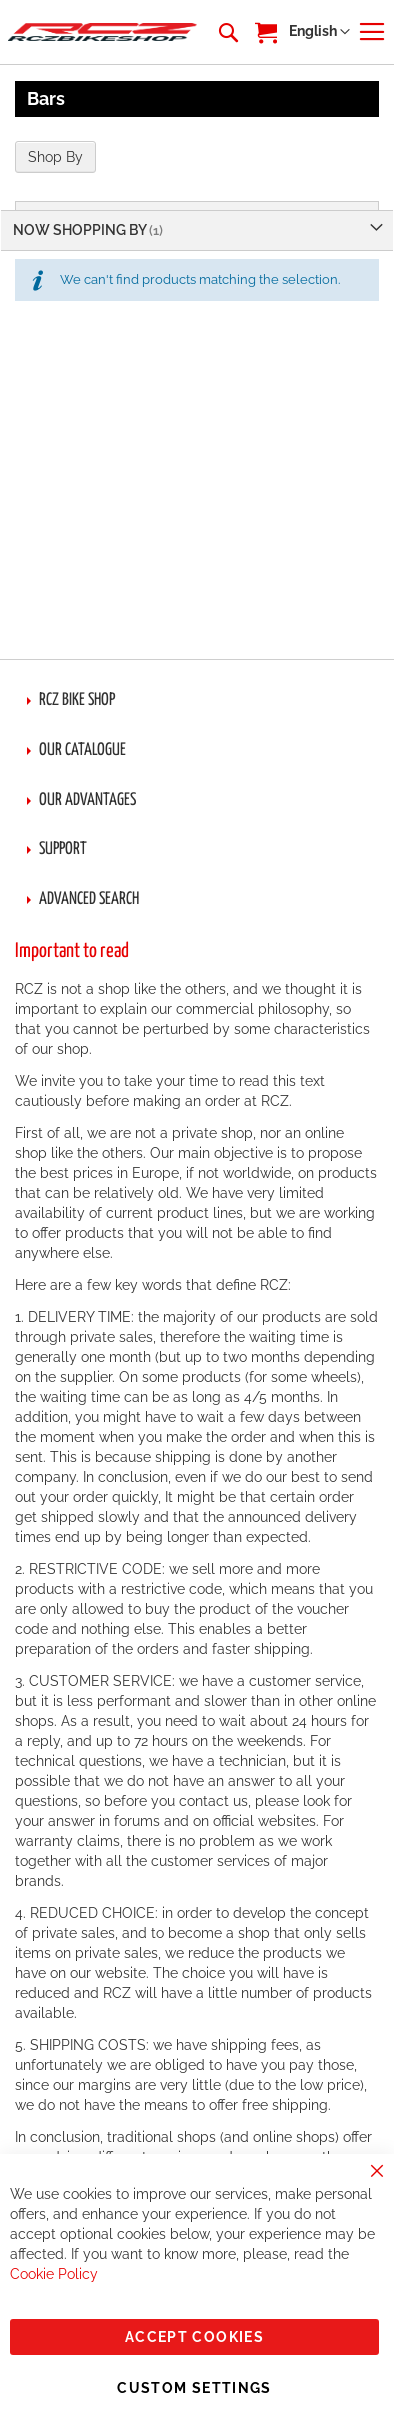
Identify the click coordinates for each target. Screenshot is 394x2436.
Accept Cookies (194, 2337)
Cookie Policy (54, 2274)
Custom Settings (194, 2388)
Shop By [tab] (55, 157)
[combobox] (227, 32)
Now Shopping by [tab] (81, 230)
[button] (319, 32)
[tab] (197, 701)
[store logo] (102, 32)
